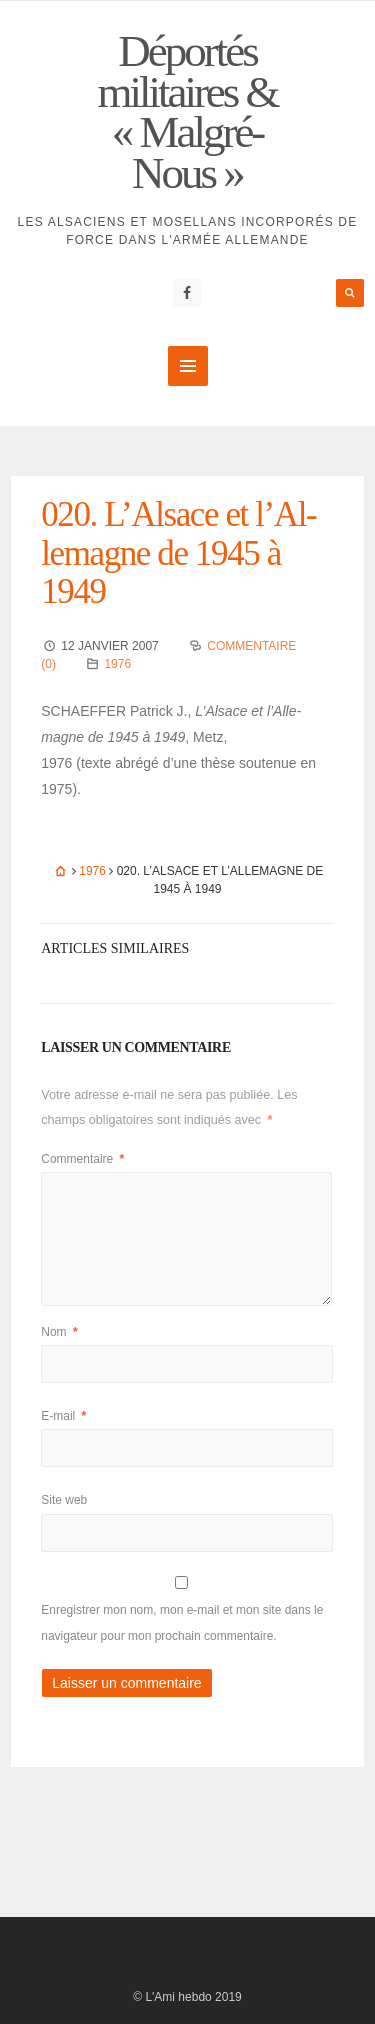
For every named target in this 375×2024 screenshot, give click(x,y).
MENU (188, 366)
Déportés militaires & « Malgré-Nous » (187, 112)
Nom (59, 1332)
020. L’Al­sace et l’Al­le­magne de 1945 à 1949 (179, 553)
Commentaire (82, 1159)
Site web (64, 1500)
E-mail (63, 1416)
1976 (117, 664)
